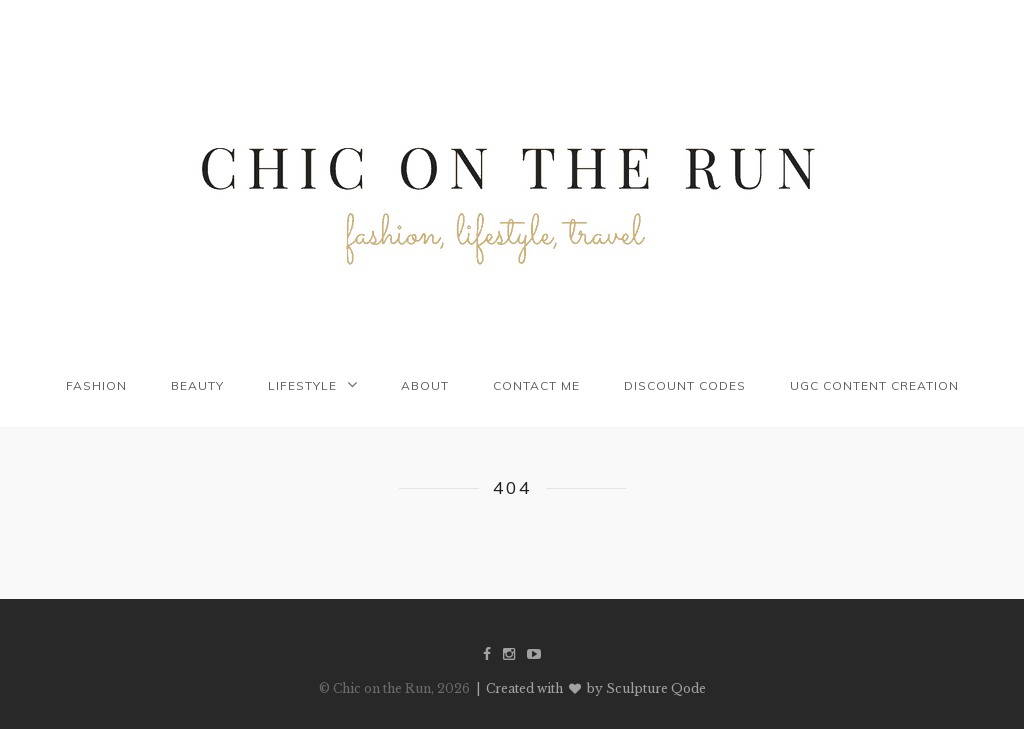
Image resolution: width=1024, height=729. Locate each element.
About (425, 385)
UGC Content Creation (874, 385)
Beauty (197, 385)
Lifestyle (302, 385)
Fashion (96, 385)
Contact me (536, 385)
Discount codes (685, 385)
